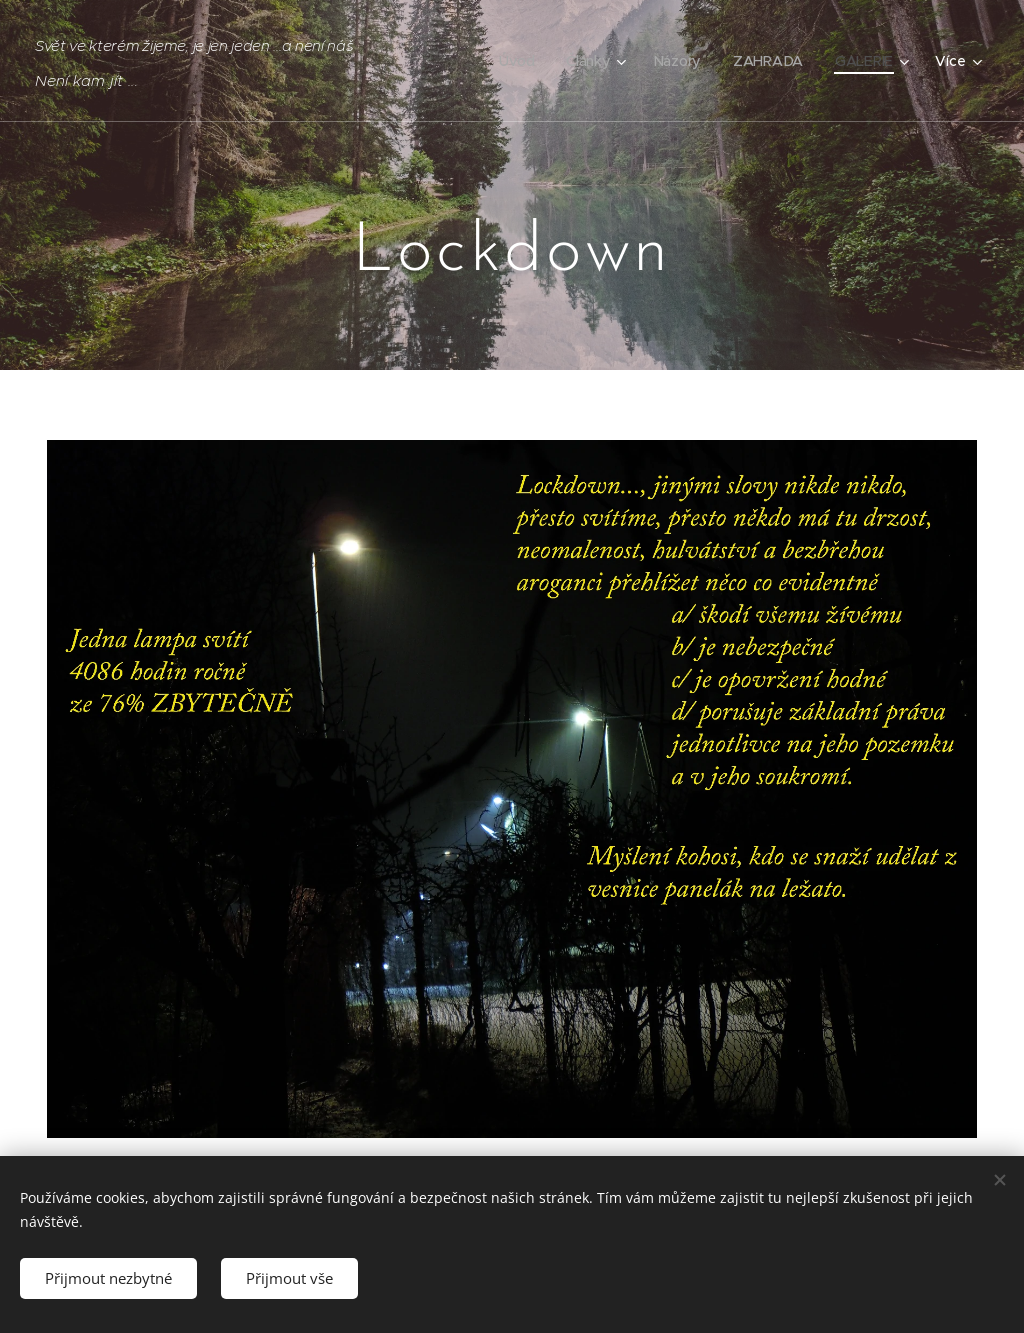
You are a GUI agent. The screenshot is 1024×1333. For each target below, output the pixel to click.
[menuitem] (522, 61)
